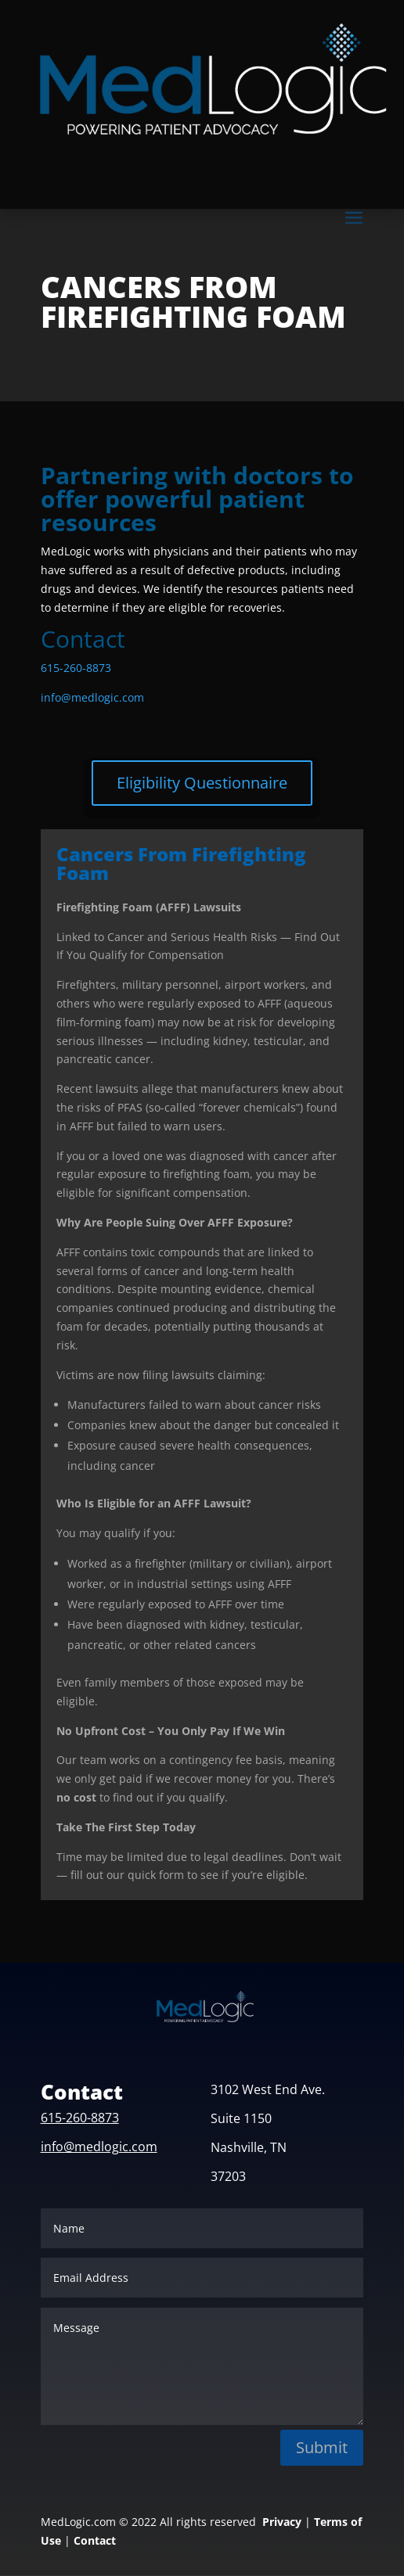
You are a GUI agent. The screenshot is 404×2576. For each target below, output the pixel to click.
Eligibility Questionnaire (202, 782)
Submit (322, 2447)
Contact (95, 2540)
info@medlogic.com (92, 697)
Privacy (281, 2521)
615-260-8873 (76, 667)
